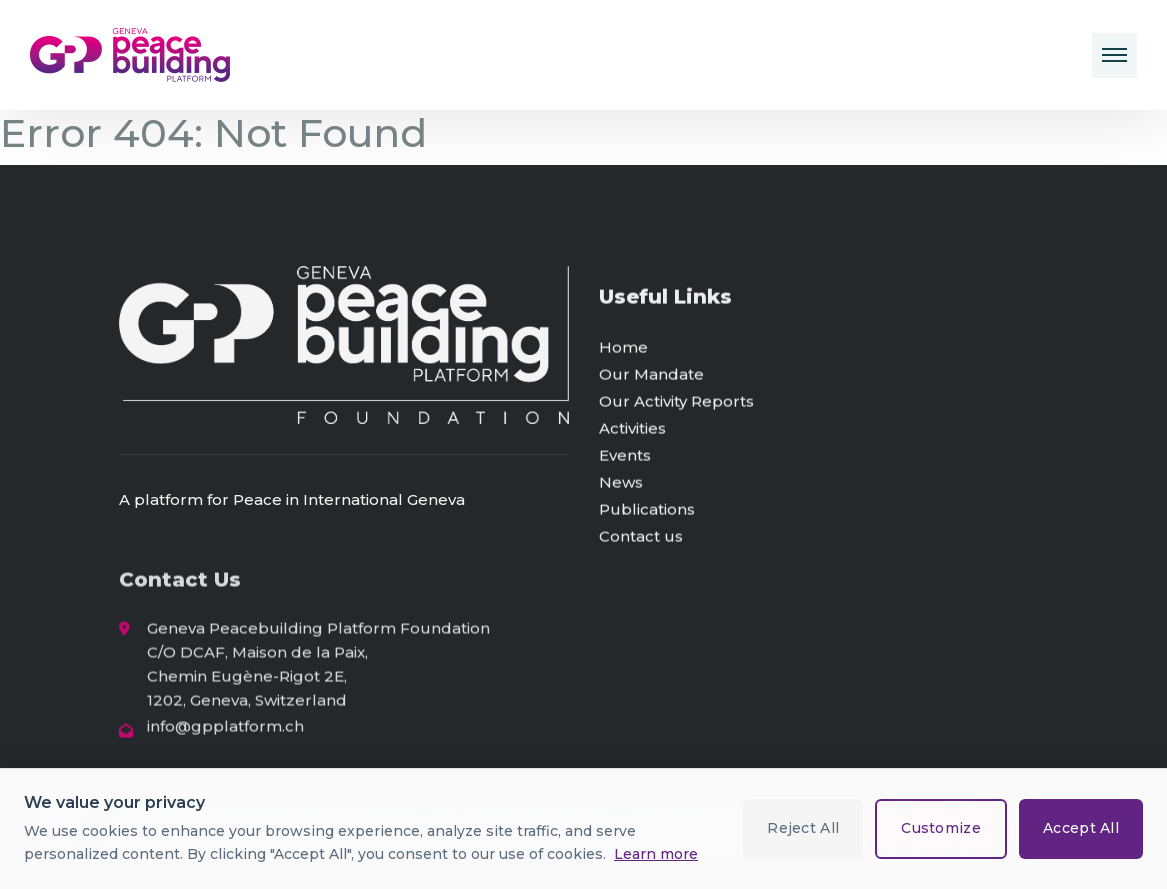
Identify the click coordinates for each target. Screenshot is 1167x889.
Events (625, 458)
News (621, 485)
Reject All (803, 828)
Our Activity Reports (676, 404)
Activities (632, 431)
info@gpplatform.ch (225, 731)
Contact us (641, 539)
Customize (941, 828)
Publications (647, 512)
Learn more (656, 854)
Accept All (1081, 828)
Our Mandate (651, 377)
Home (623, 350)
